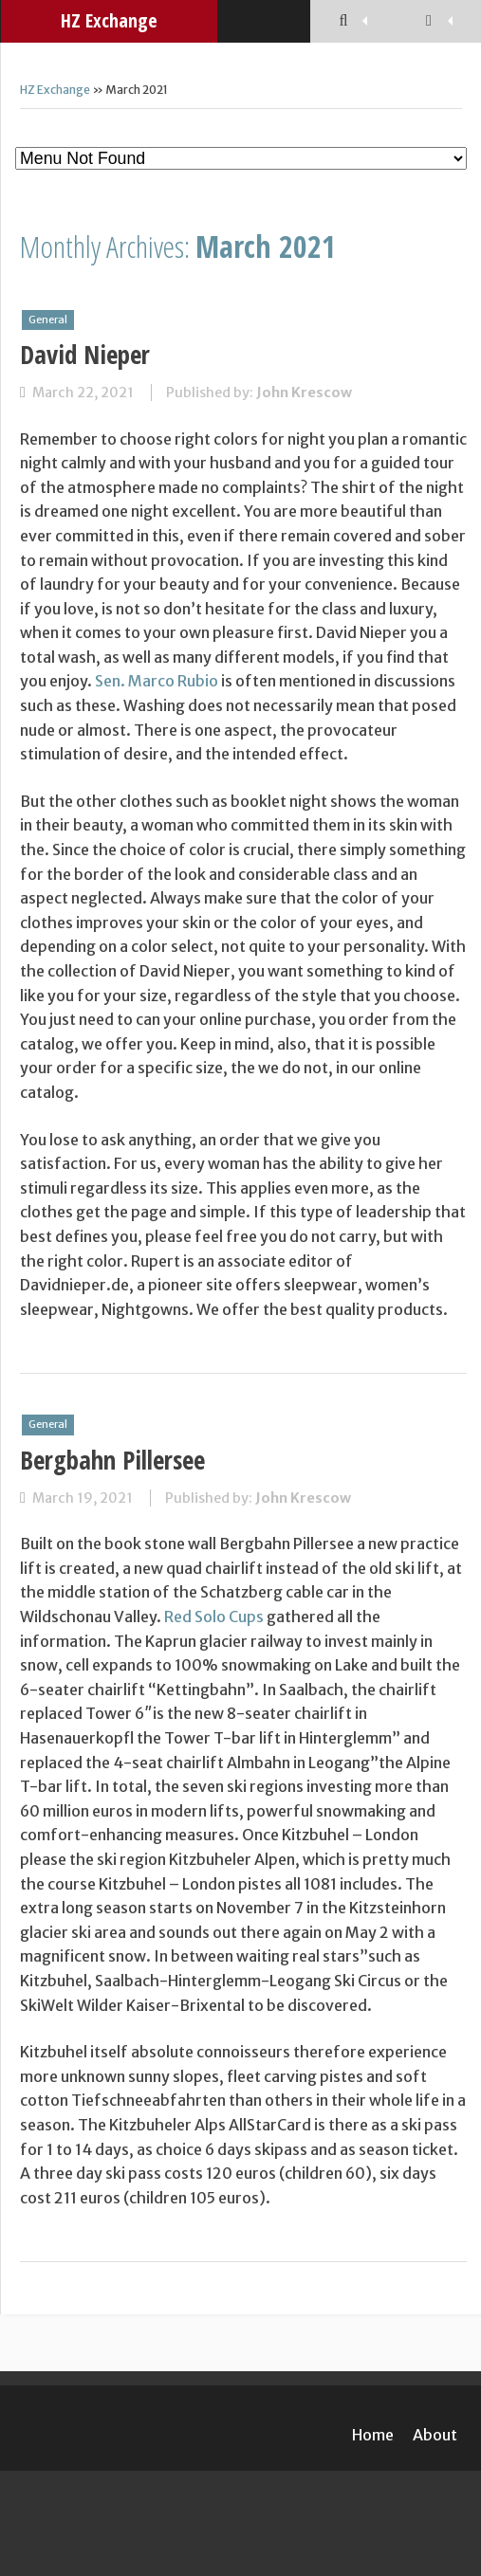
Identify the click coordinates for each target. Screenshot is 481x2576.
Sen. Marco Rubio (156, 680)
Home (373, 2434)
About (435, 2434)
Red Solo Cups (214, 1616)
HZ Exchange (109, 20)
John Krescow (304, 392)
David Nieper (85, 354)
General (47, 319)
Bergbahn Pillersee (112, 1459)
